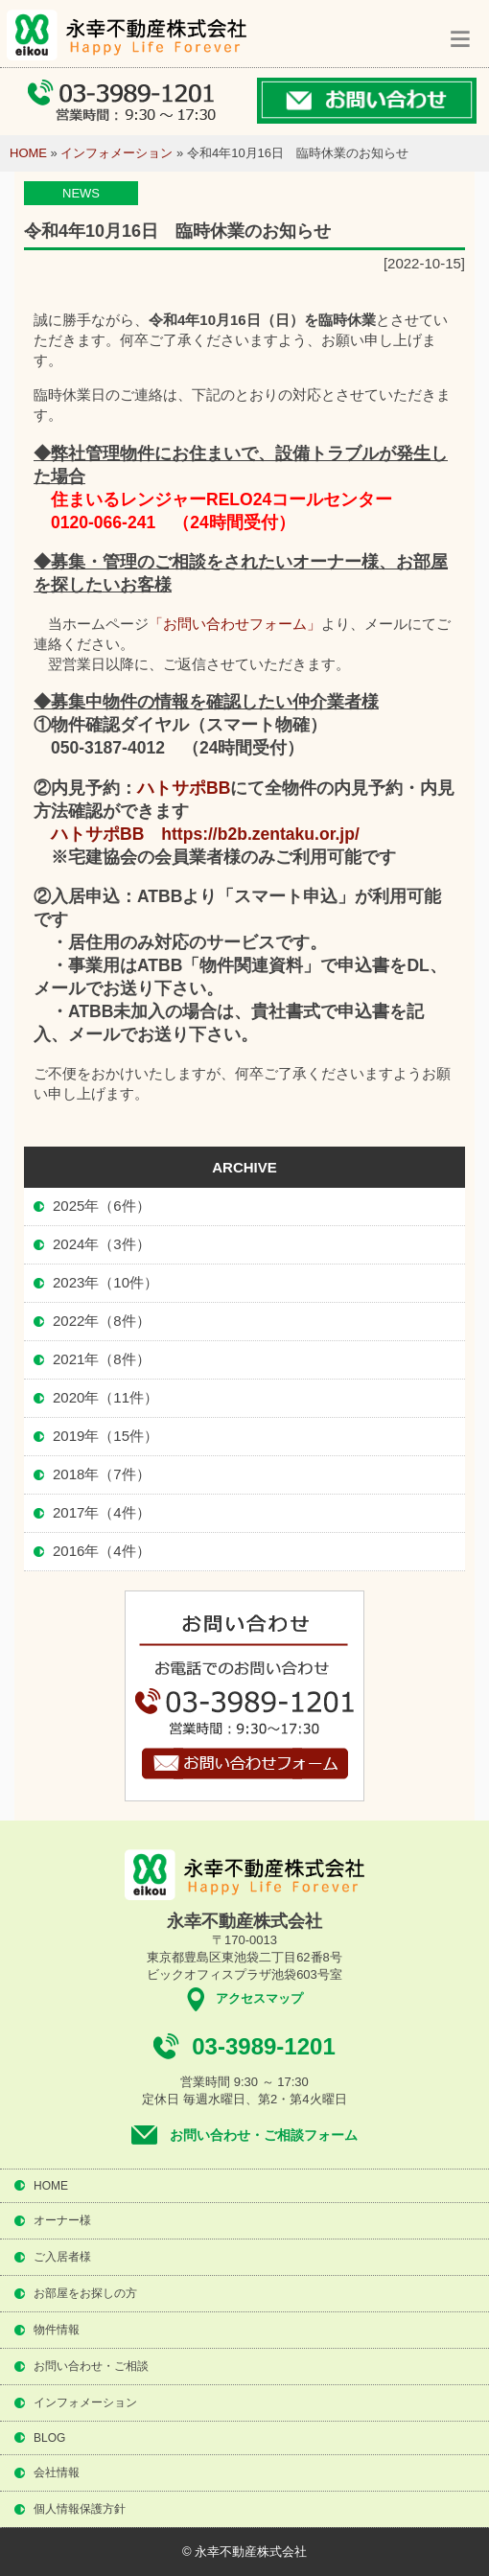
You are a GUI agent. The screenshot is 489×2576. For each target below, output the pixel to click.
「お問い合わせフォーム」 (235, 623)
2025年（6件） (102, 1205)
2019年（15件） (105, 1435)
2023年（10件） (105, 1282)
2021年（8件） (102, 1359)
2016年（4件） (102, 1551)
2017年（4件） (102, 1512)
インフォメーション (116, 153)
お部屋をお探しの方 (85, 2293)
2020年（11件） (105, 1397)
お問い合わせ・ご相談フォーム (264, 2135)
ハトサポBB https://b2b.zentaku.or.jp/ (205, 834)
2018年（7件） (102, 1474)
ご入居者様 (62, 2256)
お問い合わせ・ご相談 (91, 2366)
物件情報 (57, 2329)
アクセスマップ (259, 1998)
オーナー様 (62, 2220)
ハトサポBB (183, 788)
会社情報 (57, 2472)
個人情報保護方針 (80, 2509)
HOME (28, 153)
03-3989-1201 (263, 2046)
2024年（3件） (102, 1244)
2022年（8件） (102, 1320)
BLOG (49, 2438)
